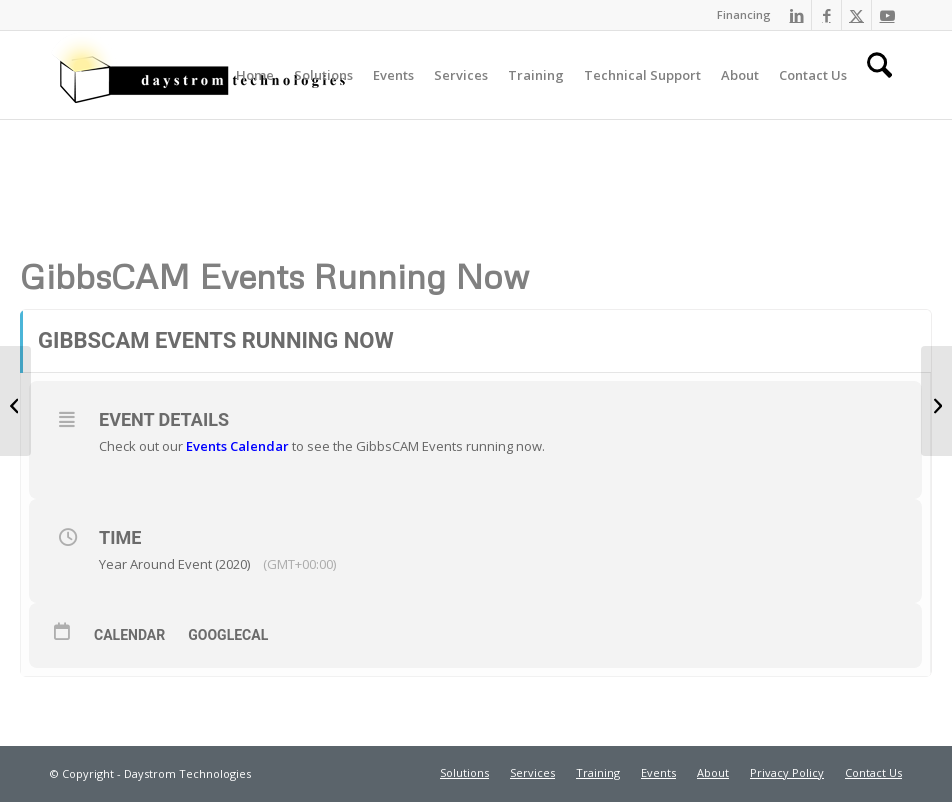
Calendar (129, 635)
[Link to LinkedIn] (796, 15)
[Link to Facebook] (826, 15)
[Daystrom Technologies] (200, 75)
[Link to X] (856, 15)
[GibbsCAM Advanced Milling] (15, 401)
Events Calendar (237, 446)
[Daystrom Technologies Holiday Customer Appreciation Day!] (936, 401)
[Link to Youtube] (887, 15)
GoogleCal (228, 635)
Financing (744, 14)
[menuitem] (739, 15)
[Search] (879, 75)
